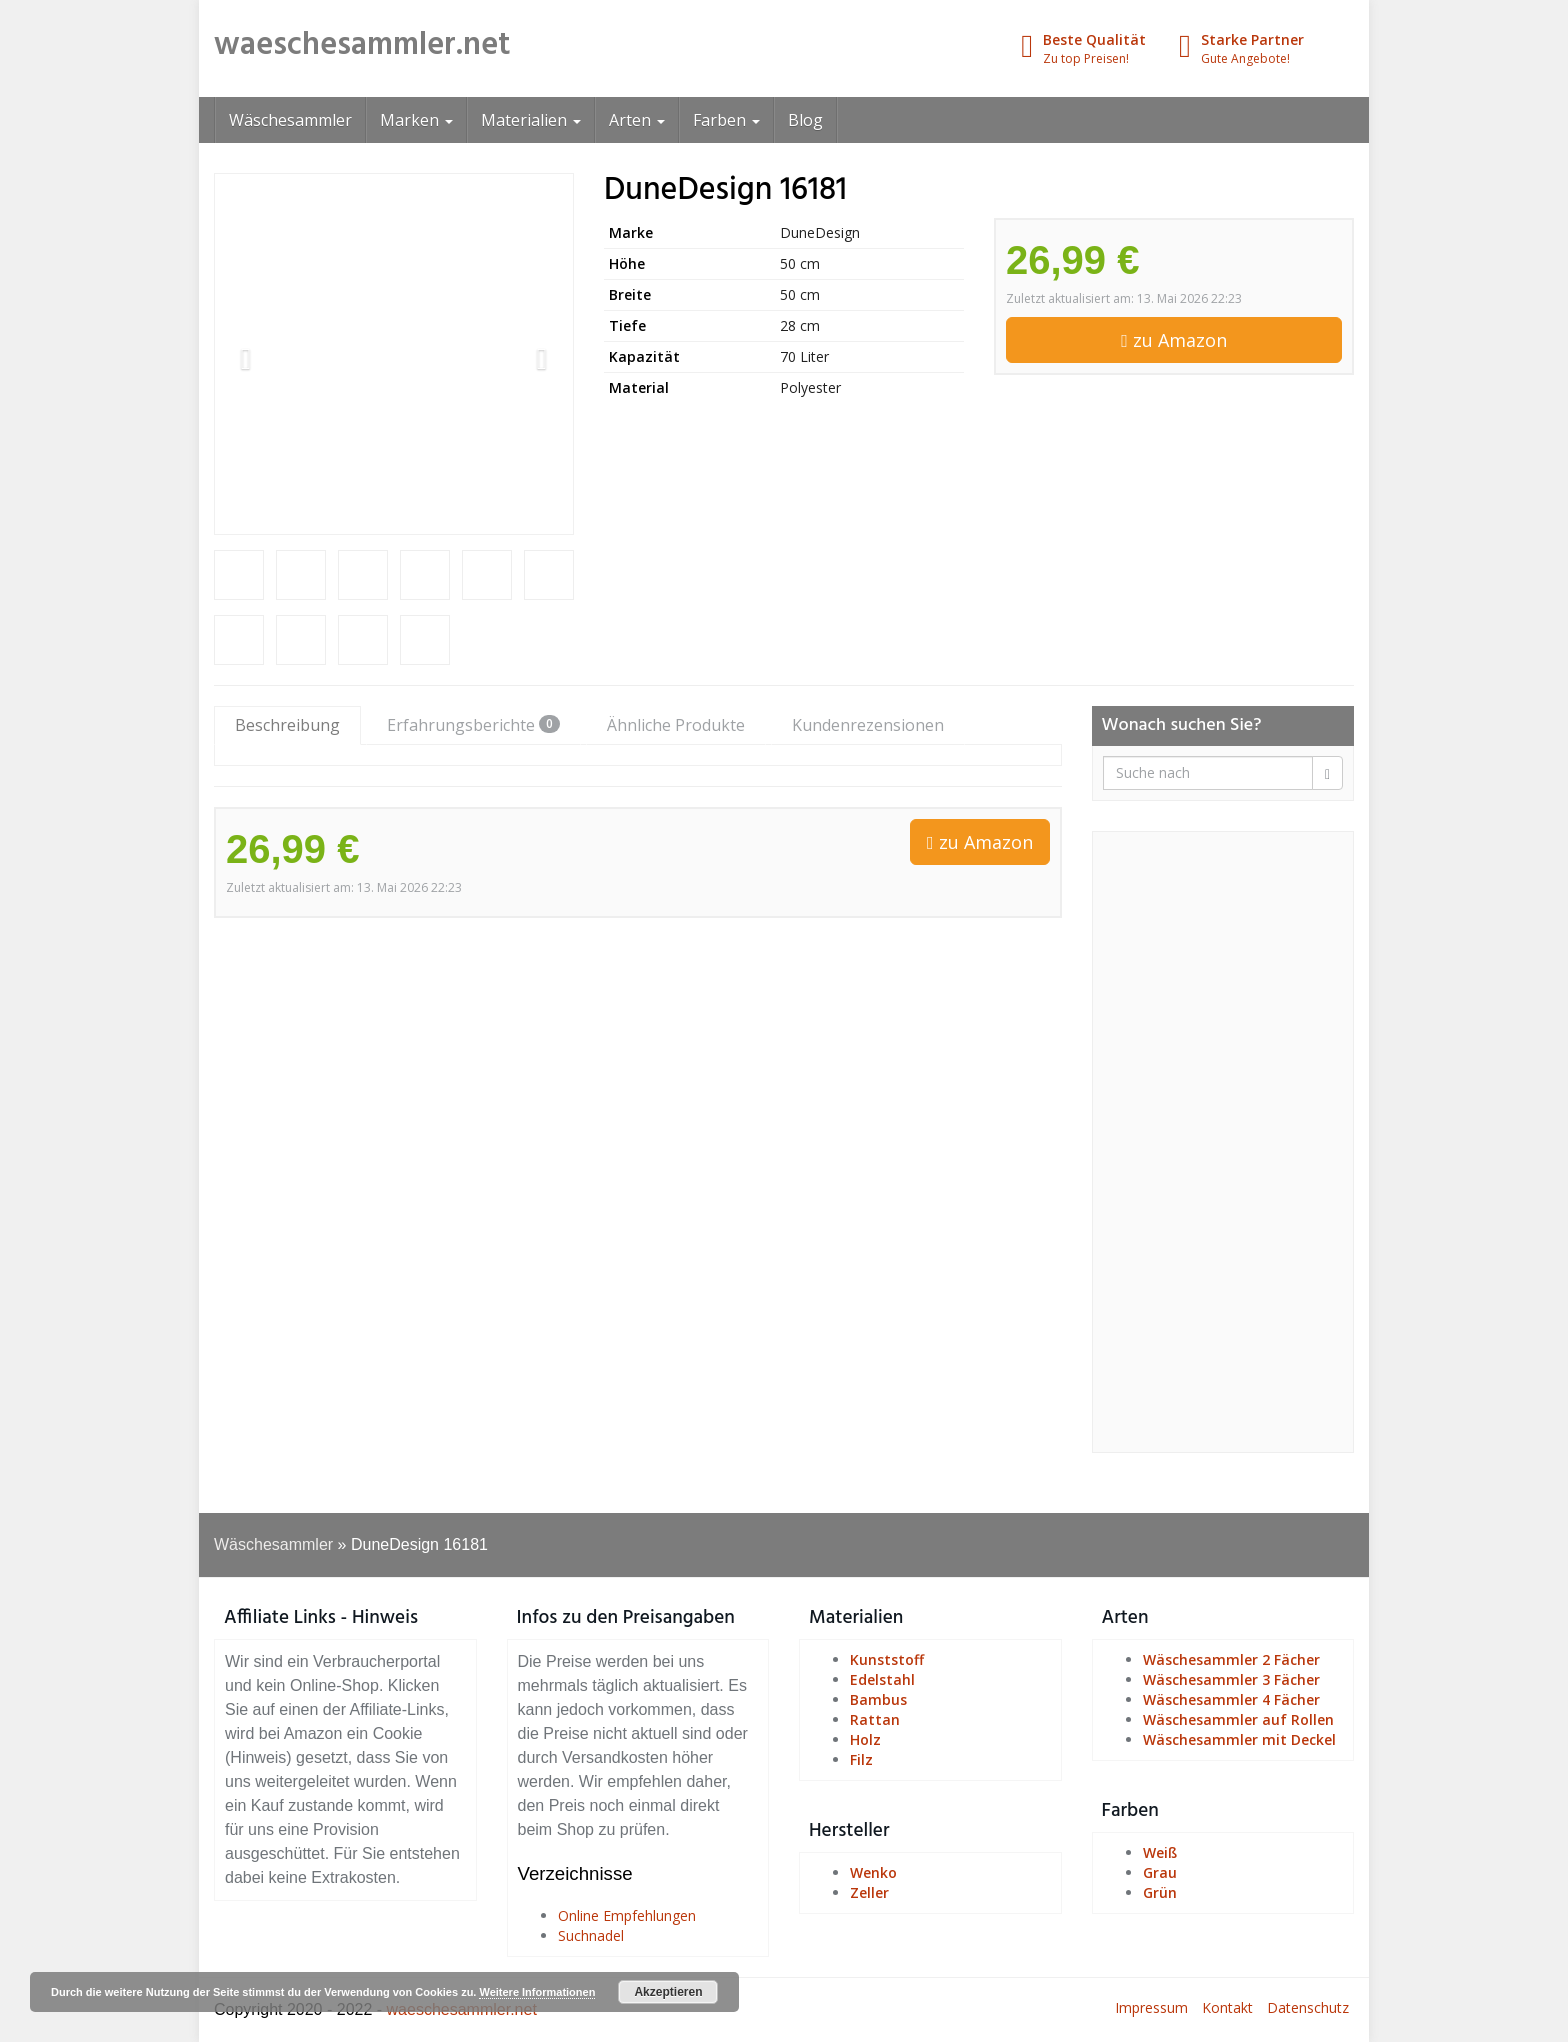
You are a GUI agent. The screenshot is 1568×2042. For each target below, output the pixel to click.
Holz (865, 1739)
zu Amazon (1174, 340)
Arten (637, 120)
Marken (416, 120)
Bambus (878, 1699)
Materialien (531, 120)
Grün (1160, 1892)
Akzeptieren (668, 1992)
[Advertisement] (1223, 1142)
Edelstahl (882, 1679)
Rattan (875, 1719)
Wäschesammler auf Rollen (1238, 1719)
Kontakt (1227, 2007)
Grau (1160, 1872)
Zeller (869, 1892)
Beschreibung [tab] (287, 725)
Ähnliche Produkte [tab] (676, 725)
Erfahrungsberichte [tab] (473, 725)
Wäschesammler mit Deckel (1239, 1739)
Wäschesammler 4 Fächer (1231, 1699)
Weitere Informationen (537, 1992)
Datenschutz (1308, 2007)
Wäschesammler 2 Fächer (1231, 1659)
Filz (861, 1759)
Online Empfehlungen (627, 1915)
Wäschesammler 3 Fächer (1231, 1679)
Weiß (1160, 1852)
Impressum (1151, 2007)
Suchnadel (591, 1935)
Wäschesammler (290, 120)
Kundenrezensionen (868, 725)
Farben (726, 120)
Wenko (873, 1872)
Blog (805, 120)
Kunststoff (887, 1659)
